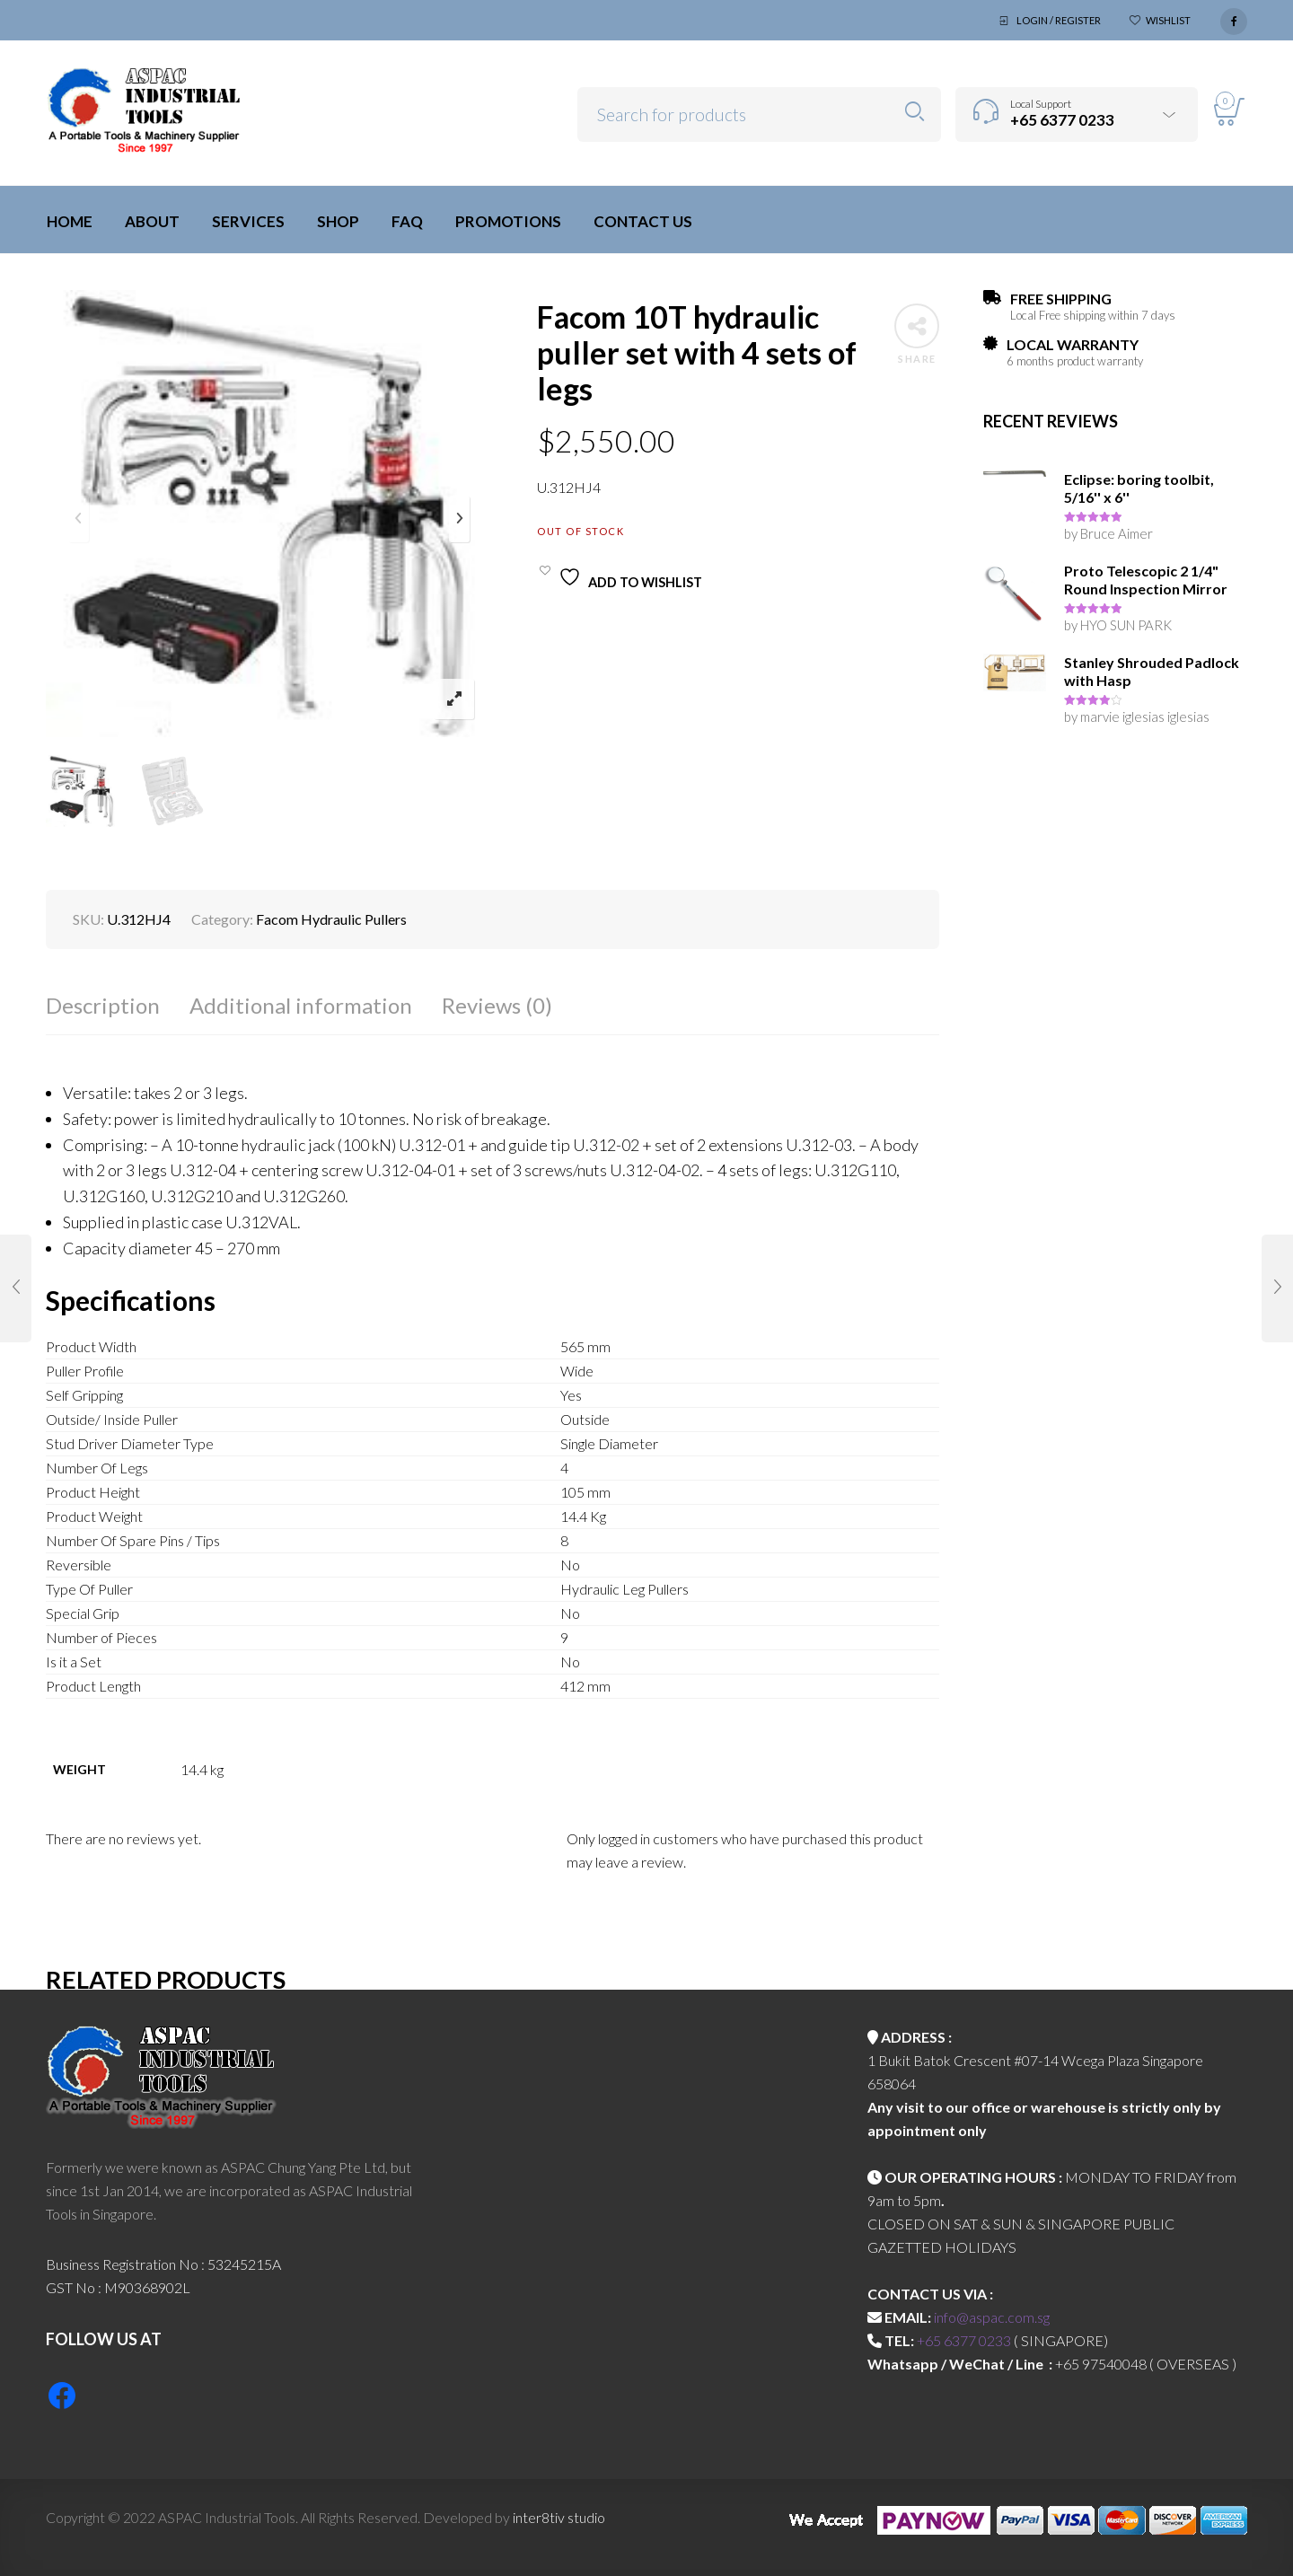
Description (103, 1005)
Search (914, 111)
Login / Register (1058, 20)
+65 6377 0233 (964, 2340)
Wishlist (1168, 20)
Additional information (300, 1005)
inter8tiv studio (559, 2517)
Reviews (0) (497, 1005)
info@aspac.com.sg (992, 2316)
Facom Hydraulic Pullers (331, 919)
